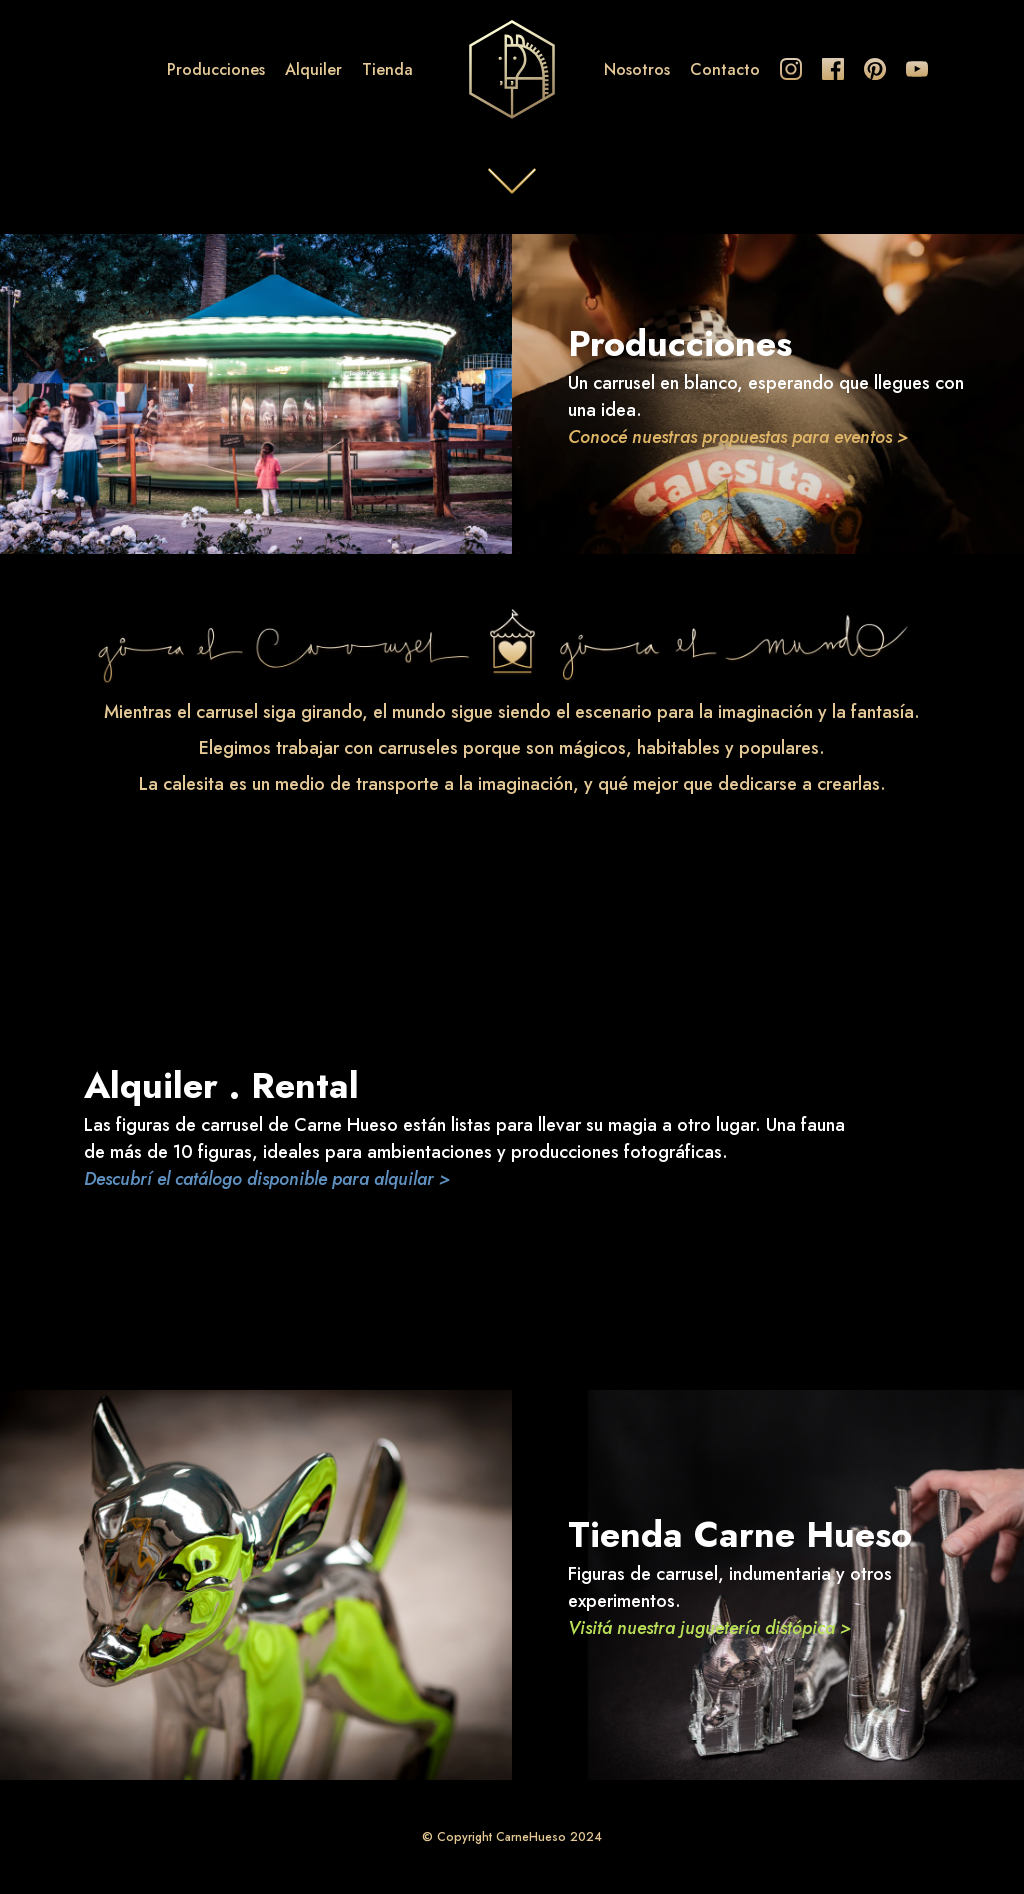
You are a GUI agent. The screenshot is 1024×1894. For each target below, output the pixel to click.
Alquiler (313, 69)
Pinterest (875, 69)
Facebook (833, 69)
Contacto (725, 69)
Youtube (917, 69)
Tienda (387, 69)
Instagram (791, 69)
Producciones (216, 69)
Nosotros (637, 69)
